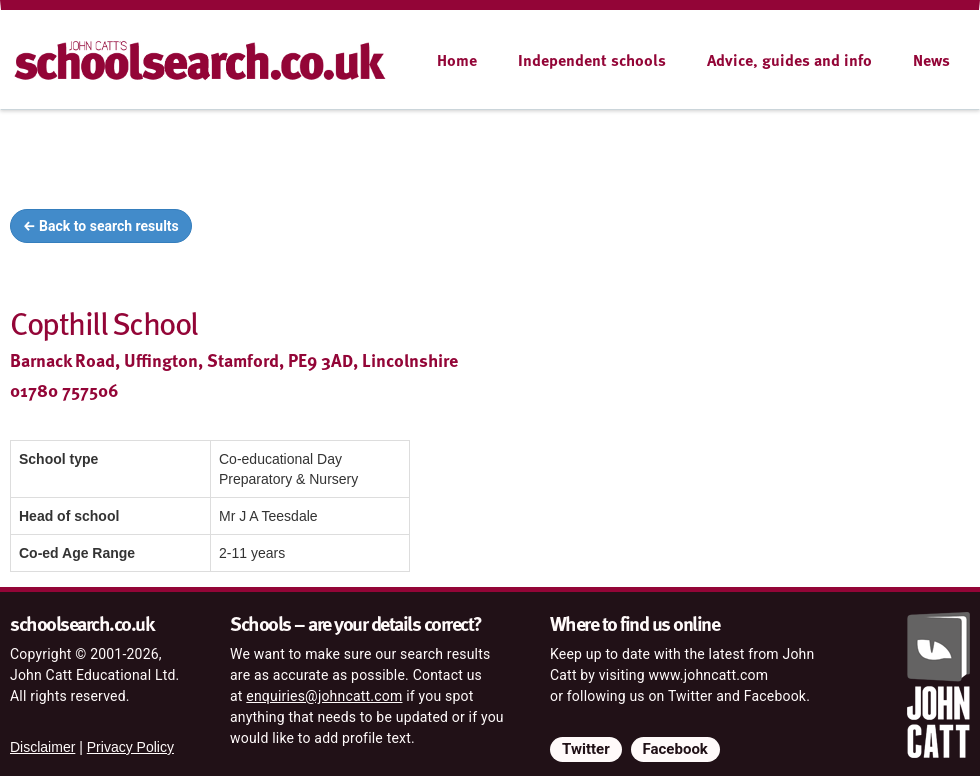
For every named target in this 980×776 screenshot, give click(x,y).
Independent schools (592, 60)
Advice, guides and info (789, 60)
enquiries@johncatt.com (324, 696)
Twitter (586, 749)
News (931, 60)
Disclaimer (42, 747)
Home (457, 60)
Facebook (675, 749)
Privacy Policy (130, 747)
